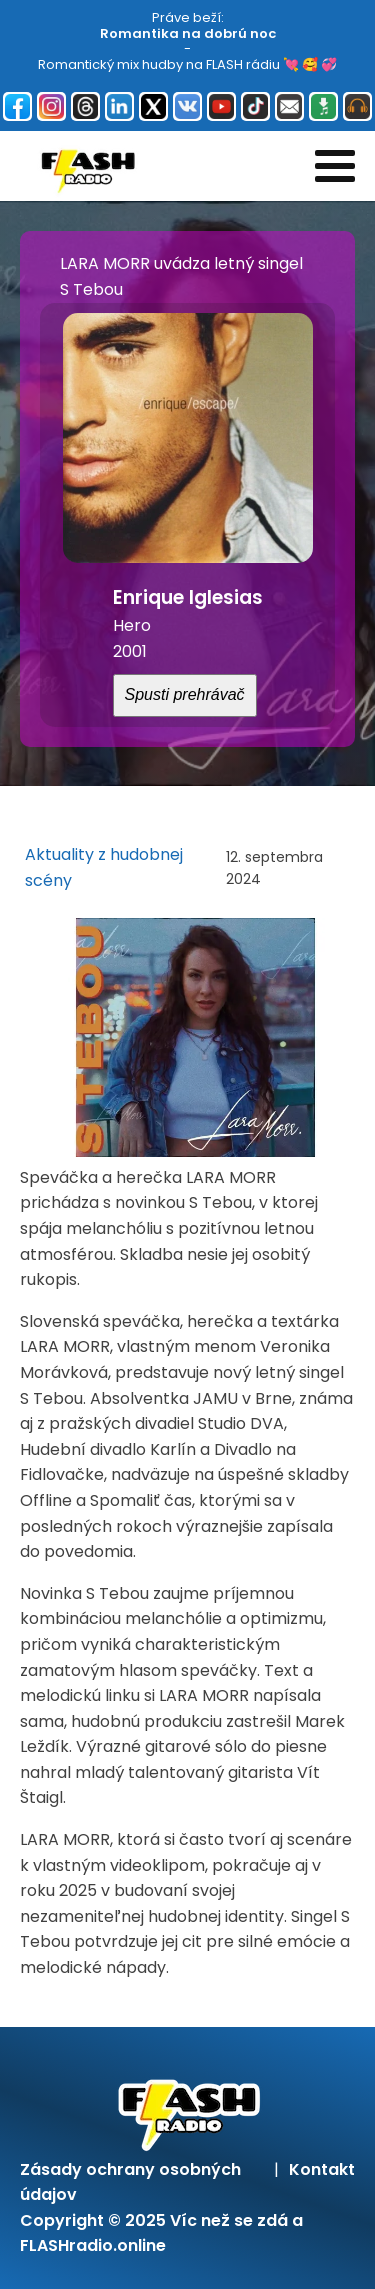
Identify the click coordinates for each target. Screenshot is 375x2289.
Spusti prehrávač (185, 694)
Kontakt (322, 2169)
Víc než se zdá (229, 2220)
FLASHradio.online (93, 2245)
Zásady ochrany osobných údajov (130, 2182)
